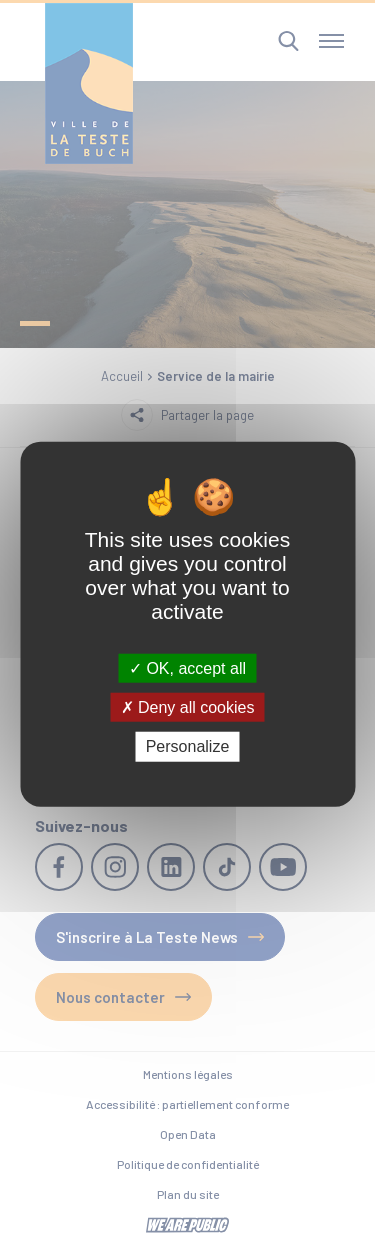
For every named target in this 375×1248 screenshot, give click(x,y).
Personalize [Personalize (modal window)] (188, 746)
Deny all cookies (188, 707)
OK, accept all (187, 668)
